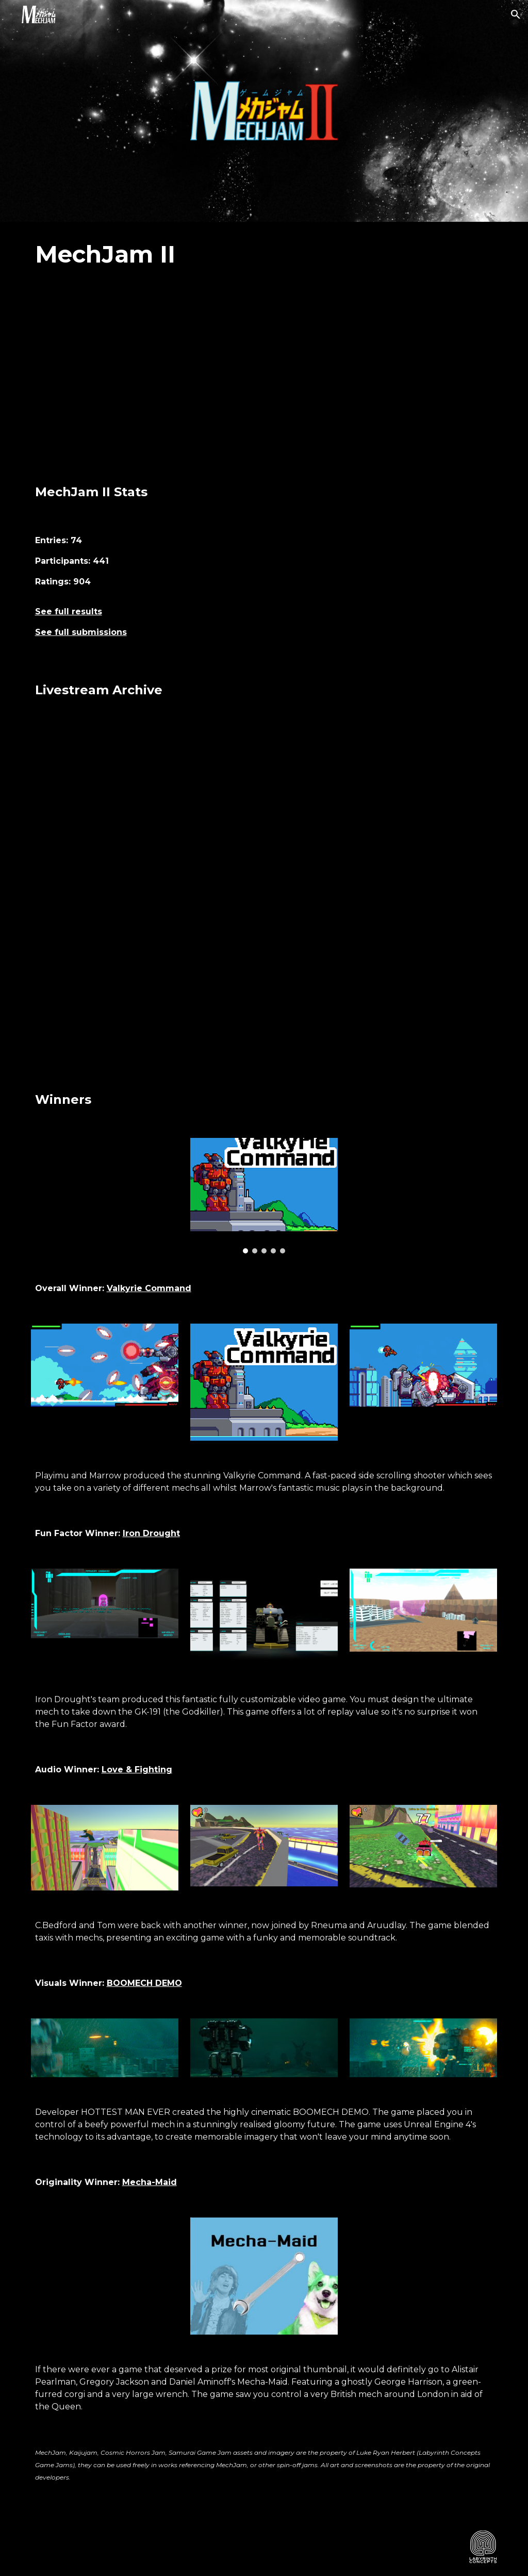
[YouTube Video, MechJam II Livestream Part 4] (384, 984)
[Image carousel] (264, 1195)
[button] (515, 14)
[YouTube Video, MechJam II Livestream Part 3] (144, 984)
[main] (264, 254)
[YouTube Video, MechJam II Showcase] (264, 377)
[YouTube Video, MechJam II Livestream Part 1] (144, 805)
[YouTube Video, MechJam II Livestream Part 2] (384, 805)
